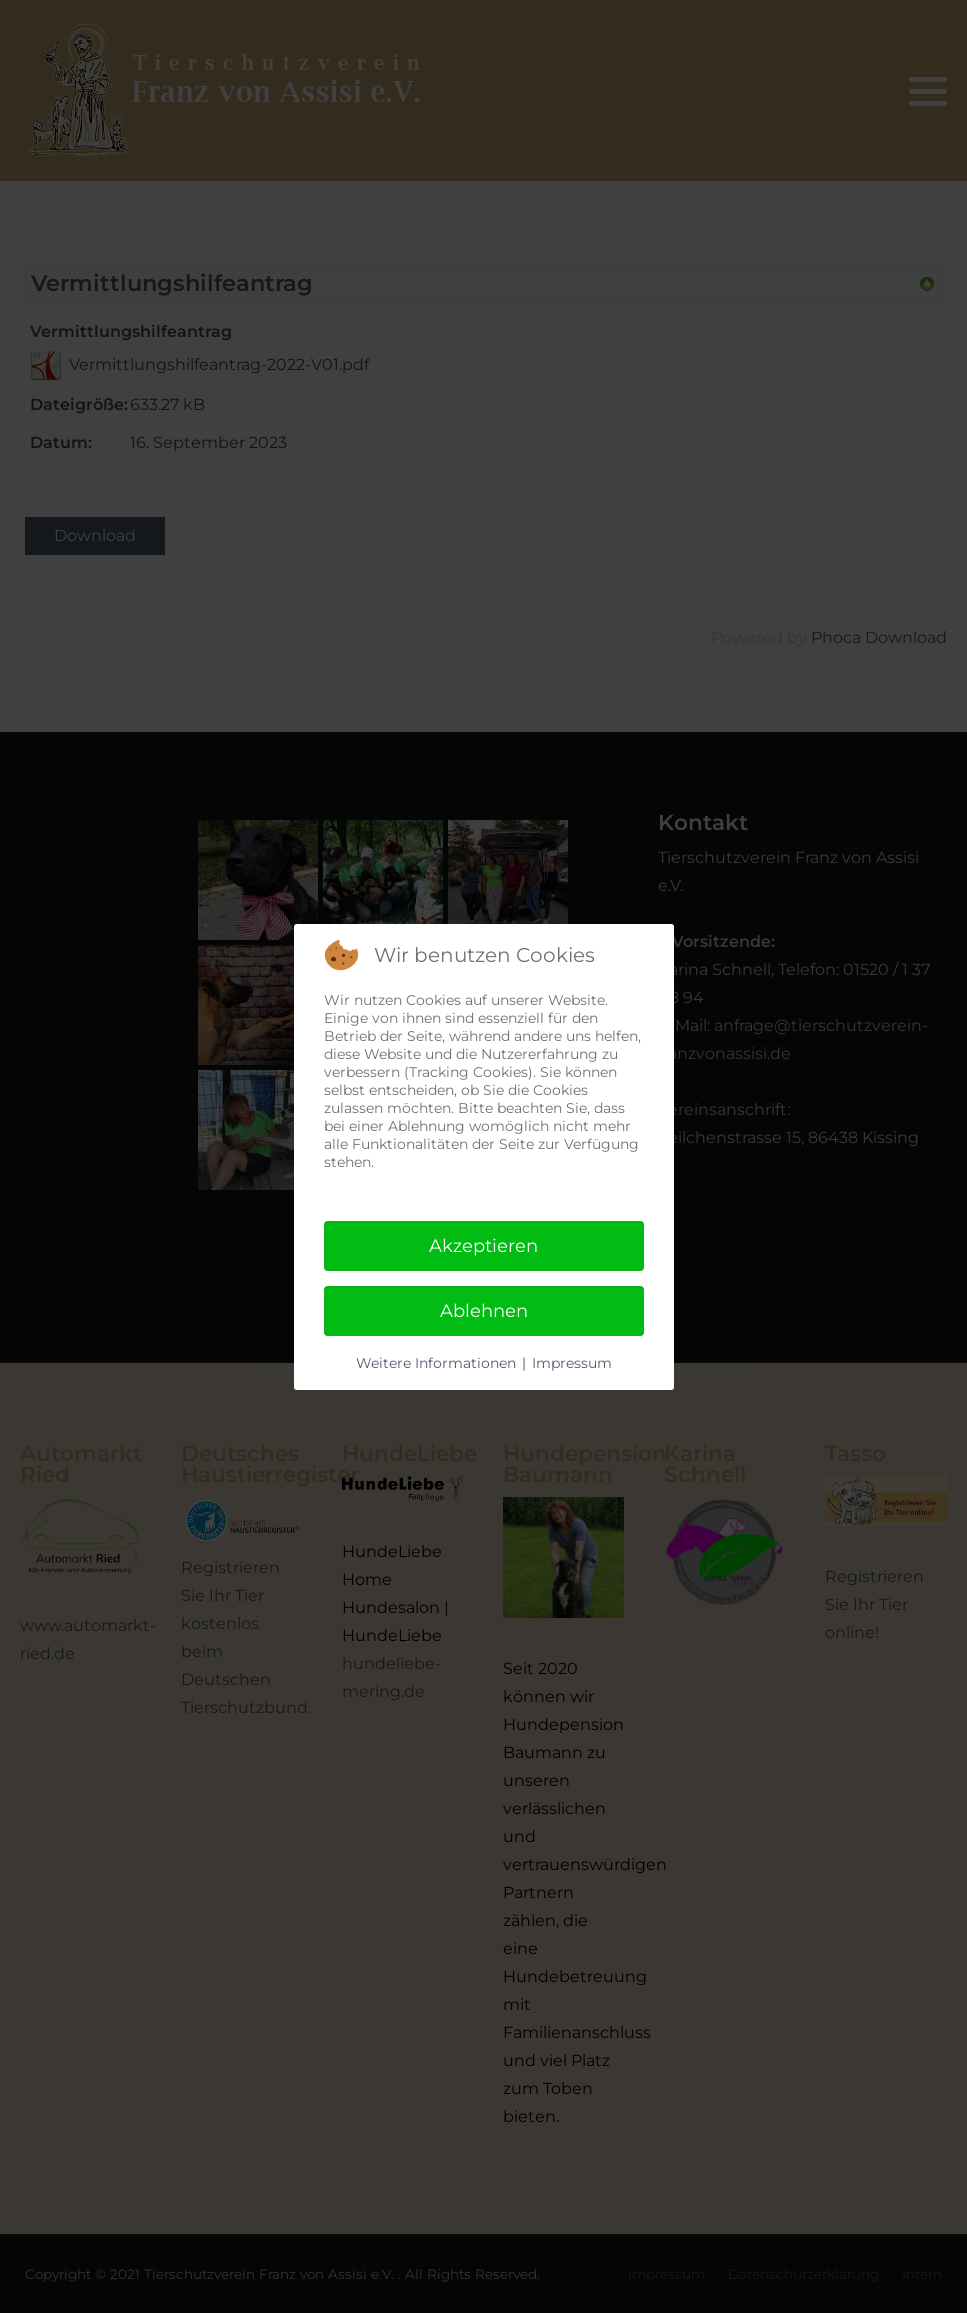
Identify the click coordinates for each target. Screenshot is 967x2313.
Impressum (572, 1363)
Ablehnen (484, 1311)
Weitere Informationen (436, 1363)
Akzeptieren (483, 1246)
